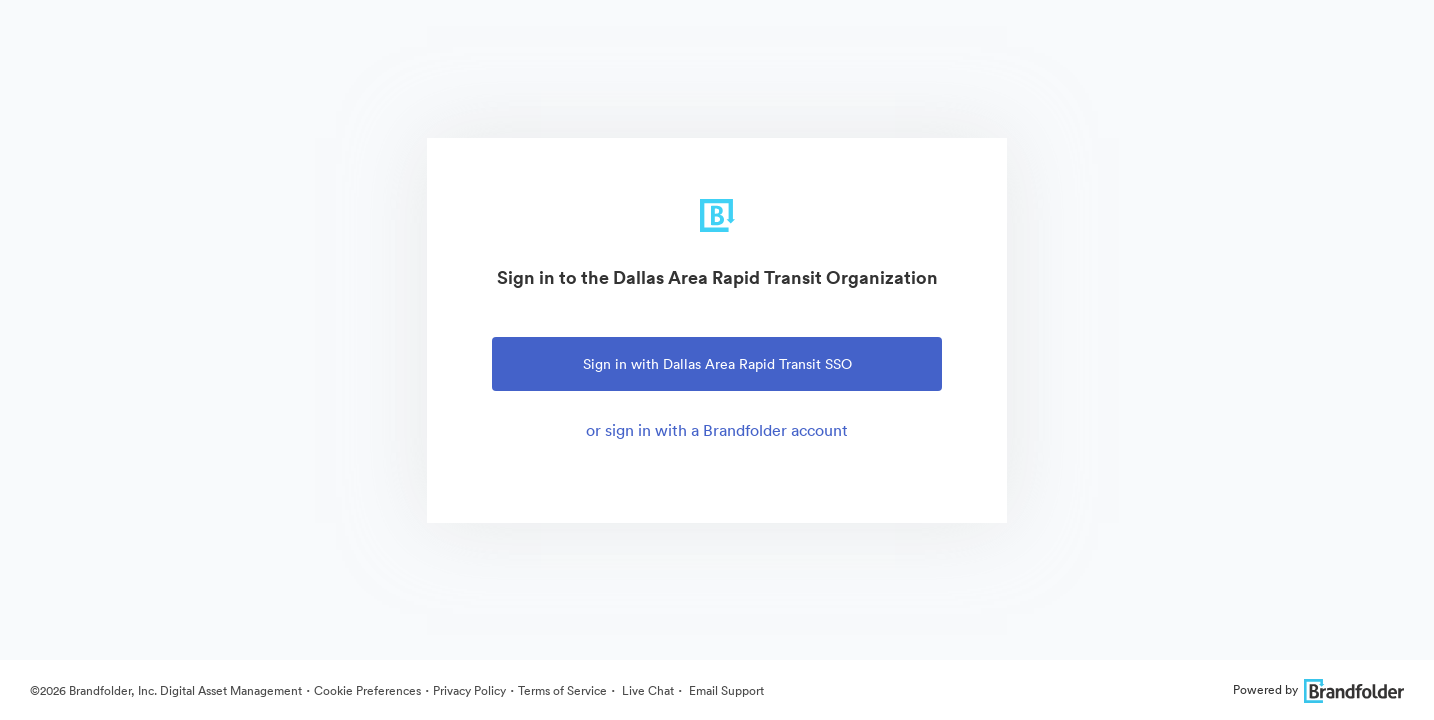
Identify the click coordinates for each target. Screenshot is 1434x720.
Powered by (1318, 689)
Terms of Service (562, 690)
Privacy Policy (469, 690)
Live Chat (646, 690)
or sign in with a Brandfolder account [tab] (717, 430)
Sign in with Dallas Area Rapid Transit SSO (717, 364)
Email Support (725, 690)
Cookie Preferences (367, 690)
